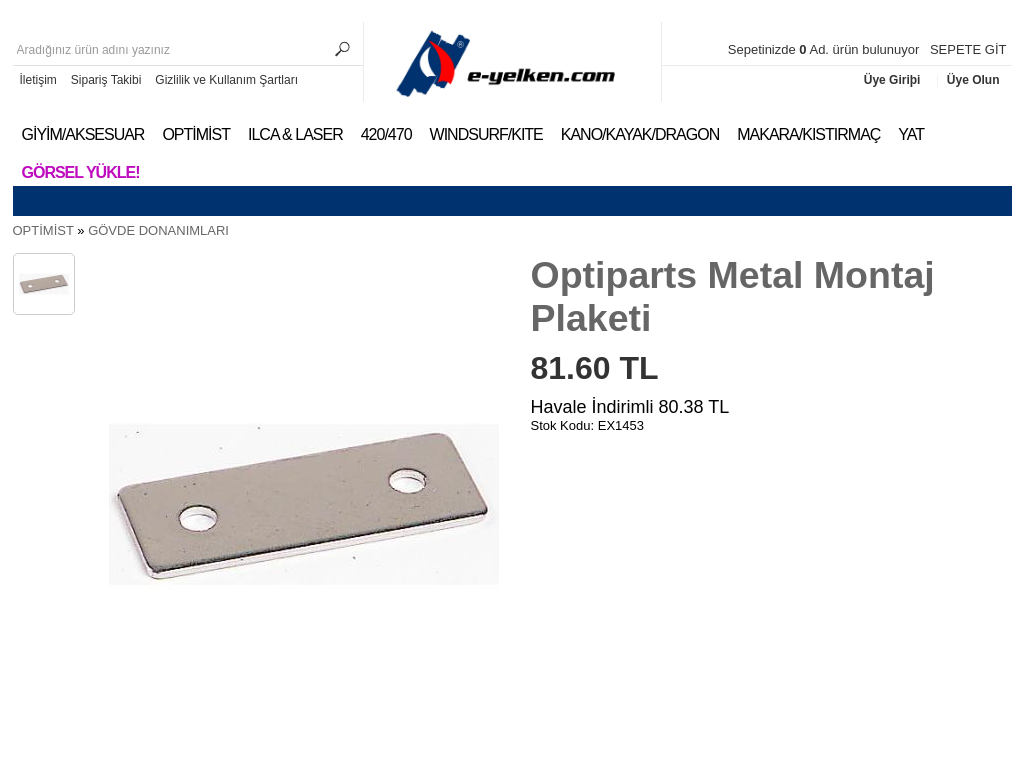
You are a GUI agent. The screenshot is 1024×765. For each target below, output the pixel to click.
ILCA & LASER (295, 134)
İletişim (38, 80)
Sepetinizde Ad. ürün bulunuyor (825, 49)
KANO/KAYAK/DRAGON (640, 134)
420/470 (386, 134)
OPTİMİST (196, 134)
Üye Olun (973, 80)
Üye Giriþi (894, 80)
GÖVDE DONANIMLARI (158, 230)
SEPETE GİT (968, 49)
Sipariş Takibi (106, 80)
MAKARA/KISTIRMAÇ (808, 134)
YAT (911, 134)
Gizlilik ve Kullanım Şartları (226, 80)
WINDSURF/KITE (486, 134)
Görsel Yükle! (81, 172)
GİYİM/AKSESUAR (83, 134)
